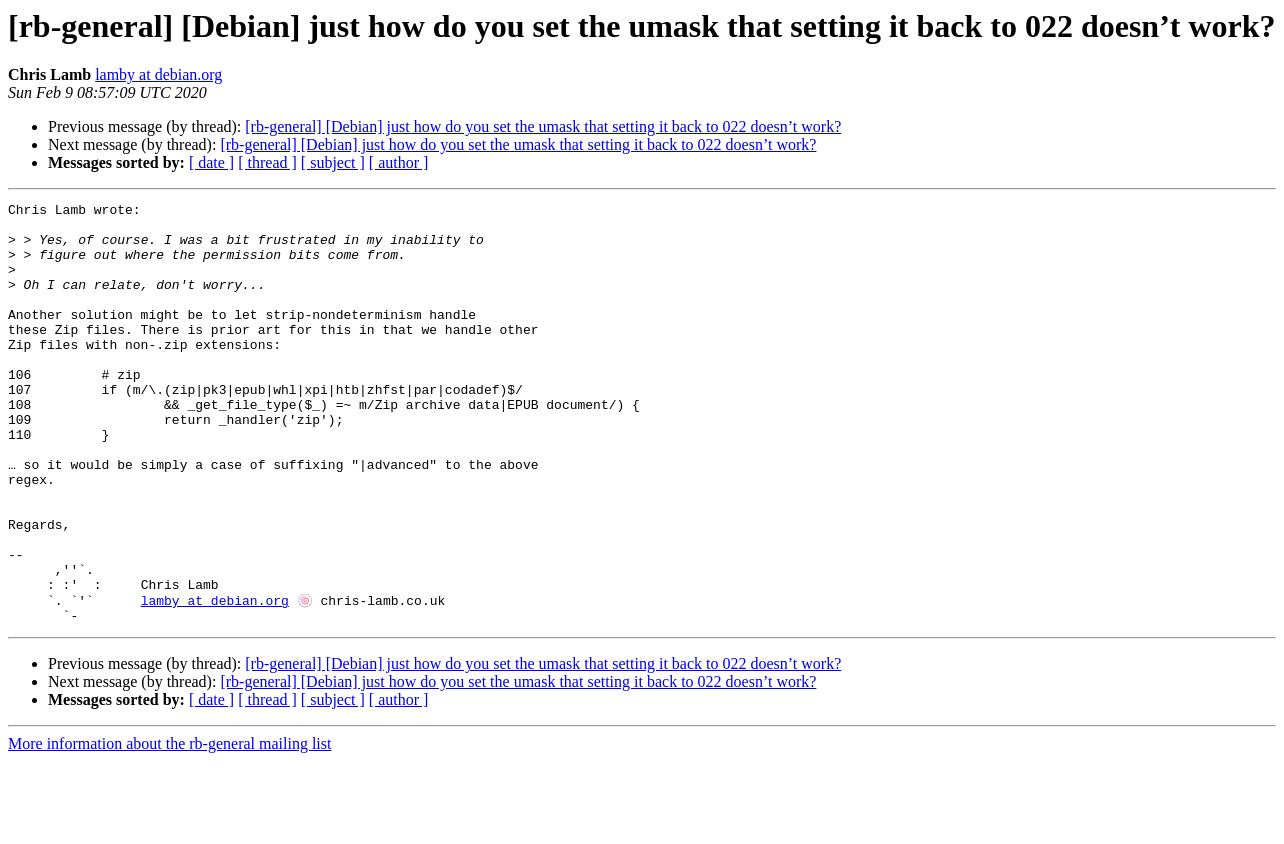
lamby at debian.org (158, 74)
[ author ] (399, 162)
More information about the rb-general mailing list (169, 826)
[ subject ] (333, 162)
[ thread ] (267, 162)
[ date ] (211, 162)
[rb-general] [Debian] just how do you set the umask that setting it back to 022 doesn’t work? (543, 126)
